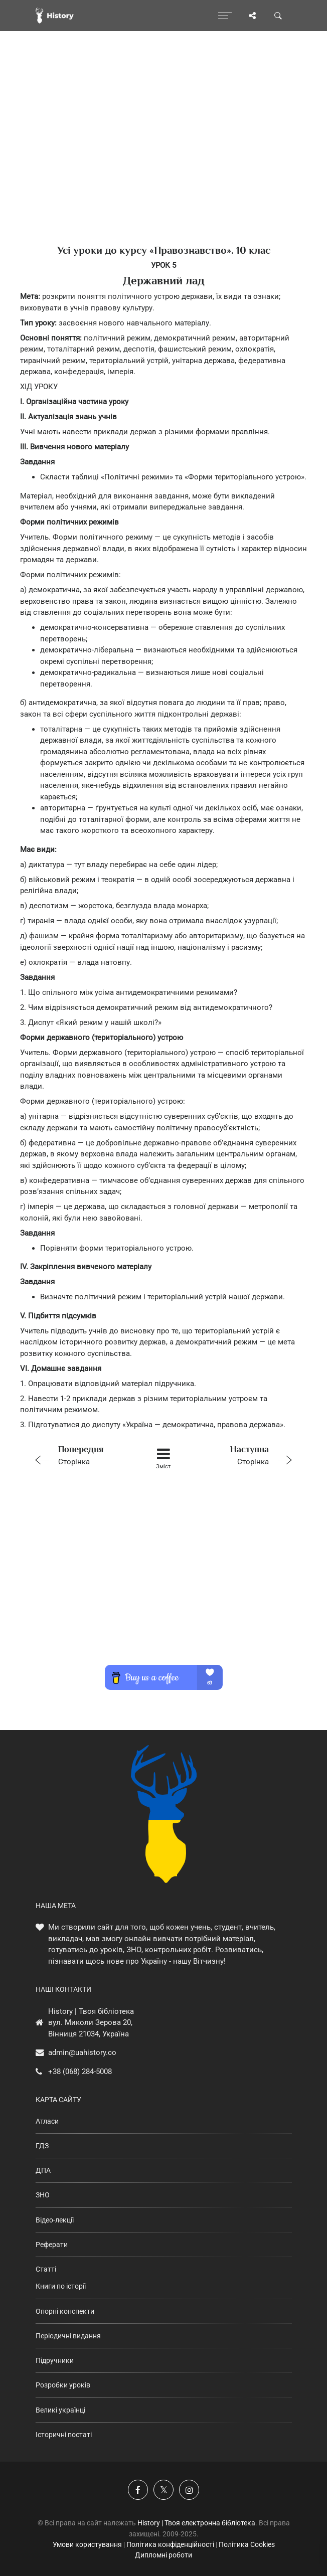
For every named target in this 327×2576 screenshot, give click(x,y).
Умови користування (87, 2544)
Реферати (52, 2245)
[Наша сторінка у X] (163, 2490)
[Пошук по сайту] (278, 16)
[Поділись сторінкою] (252, 16)
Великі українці (60, 2410)
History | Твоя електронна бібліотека (196, 2523)
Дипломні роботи (163, 2555)
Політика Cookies (247, 2544)
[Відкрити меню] (225, 16)
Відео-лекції (55, 2220)
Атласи (47, 2121)
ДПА (43, 2170)
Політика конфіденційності (170, 2544)
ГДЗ (42, 2146)
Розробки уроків (63, 2385)
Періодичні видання (68, 2336)
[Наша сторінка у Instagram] (189, 2490)
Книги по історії (61, 2286)
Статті (46, 2269)
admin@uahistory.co (82, 2052)
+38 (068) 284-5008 (80, 2071)
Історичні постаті (64, 2435)
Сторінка (82, 1454)
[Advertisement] (163, 155)
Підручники (55, 2360)
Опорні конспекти (65, 2311)
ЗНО (43, 2195)
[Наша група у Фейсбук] (138, 2490)
